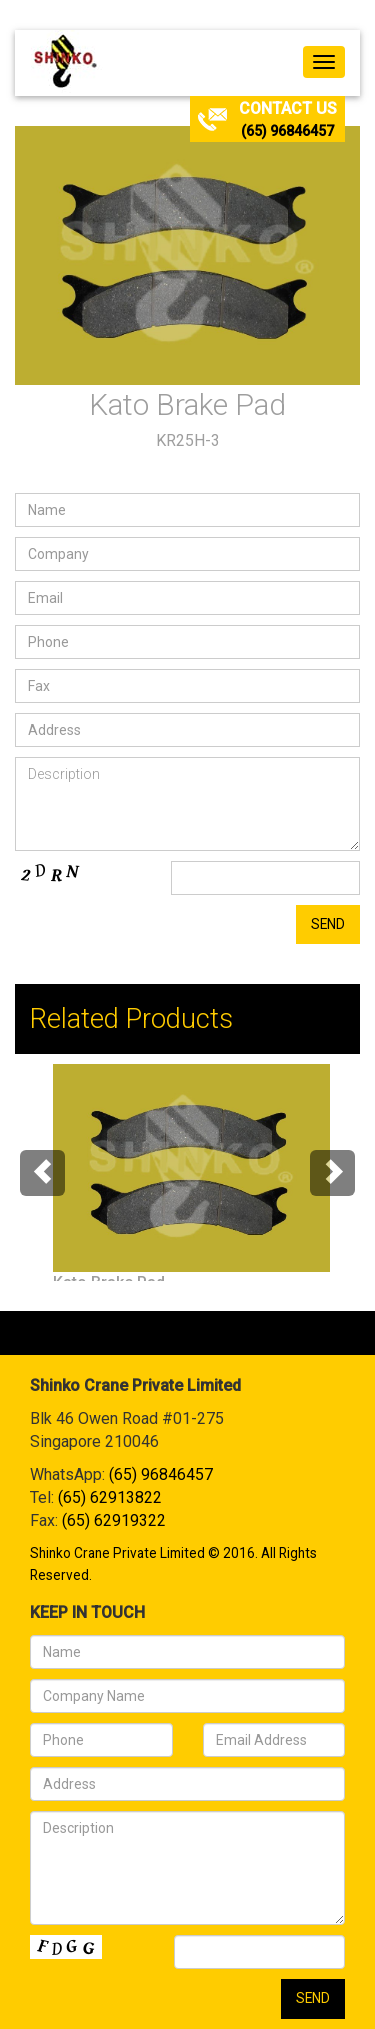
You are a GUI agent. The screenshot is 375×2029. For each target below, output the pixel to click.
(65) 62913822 (110, 1497)
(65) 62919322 (114, 1520)
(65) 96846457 (287, 131)
